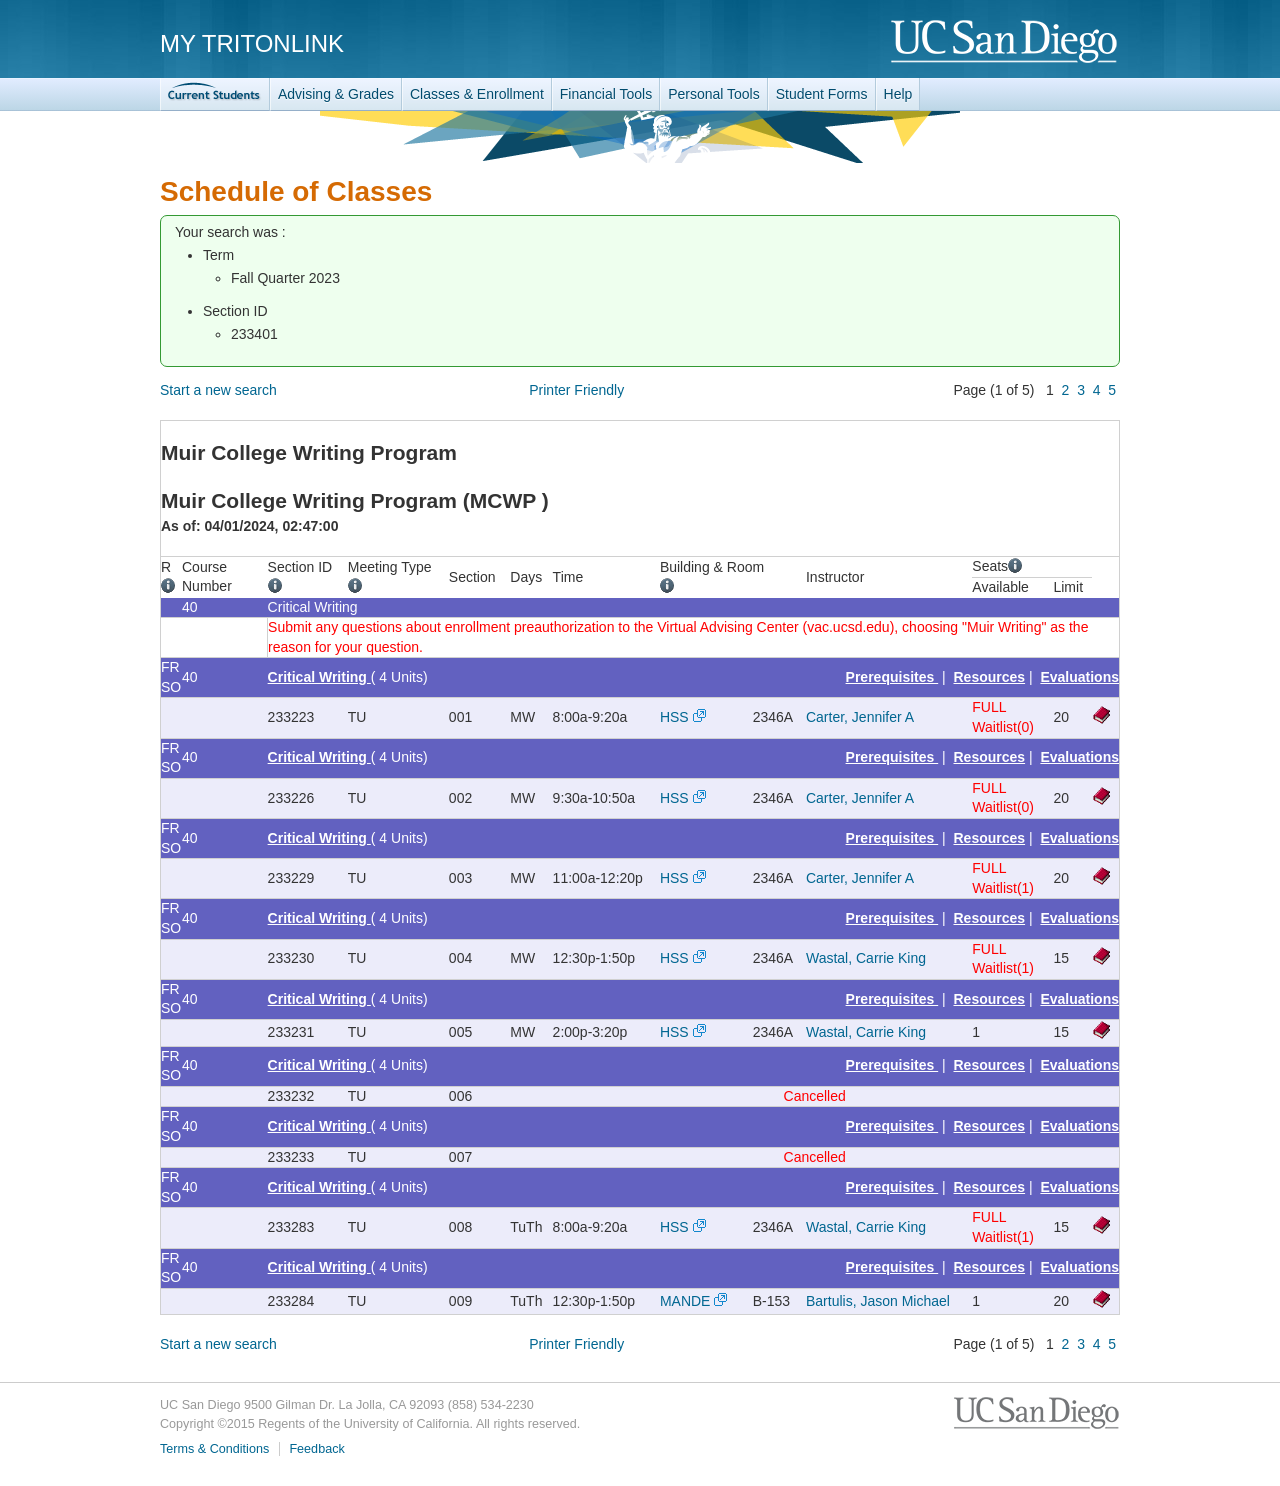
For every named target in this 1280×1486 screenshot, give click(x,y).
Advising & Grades (336, 94)
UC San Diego (1005, 42)
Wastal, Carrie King (866, 958)
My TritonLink (252, 43)
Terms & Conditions (214, 1449)
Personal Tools (714, 94)
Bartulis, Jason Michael (878, 1301)
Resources (990, 677)
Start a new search (218, 390)
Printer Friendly (576, 390)
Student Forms (822, 94)
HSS (674, 717)
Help (898, 94)
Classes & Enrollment (477, 94)
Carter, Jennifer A (860, 717)
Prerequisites (892, 677)
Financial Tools (606, 94)
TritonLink (215, 94)
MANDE (685, 1301)
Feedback (316, 1449)
